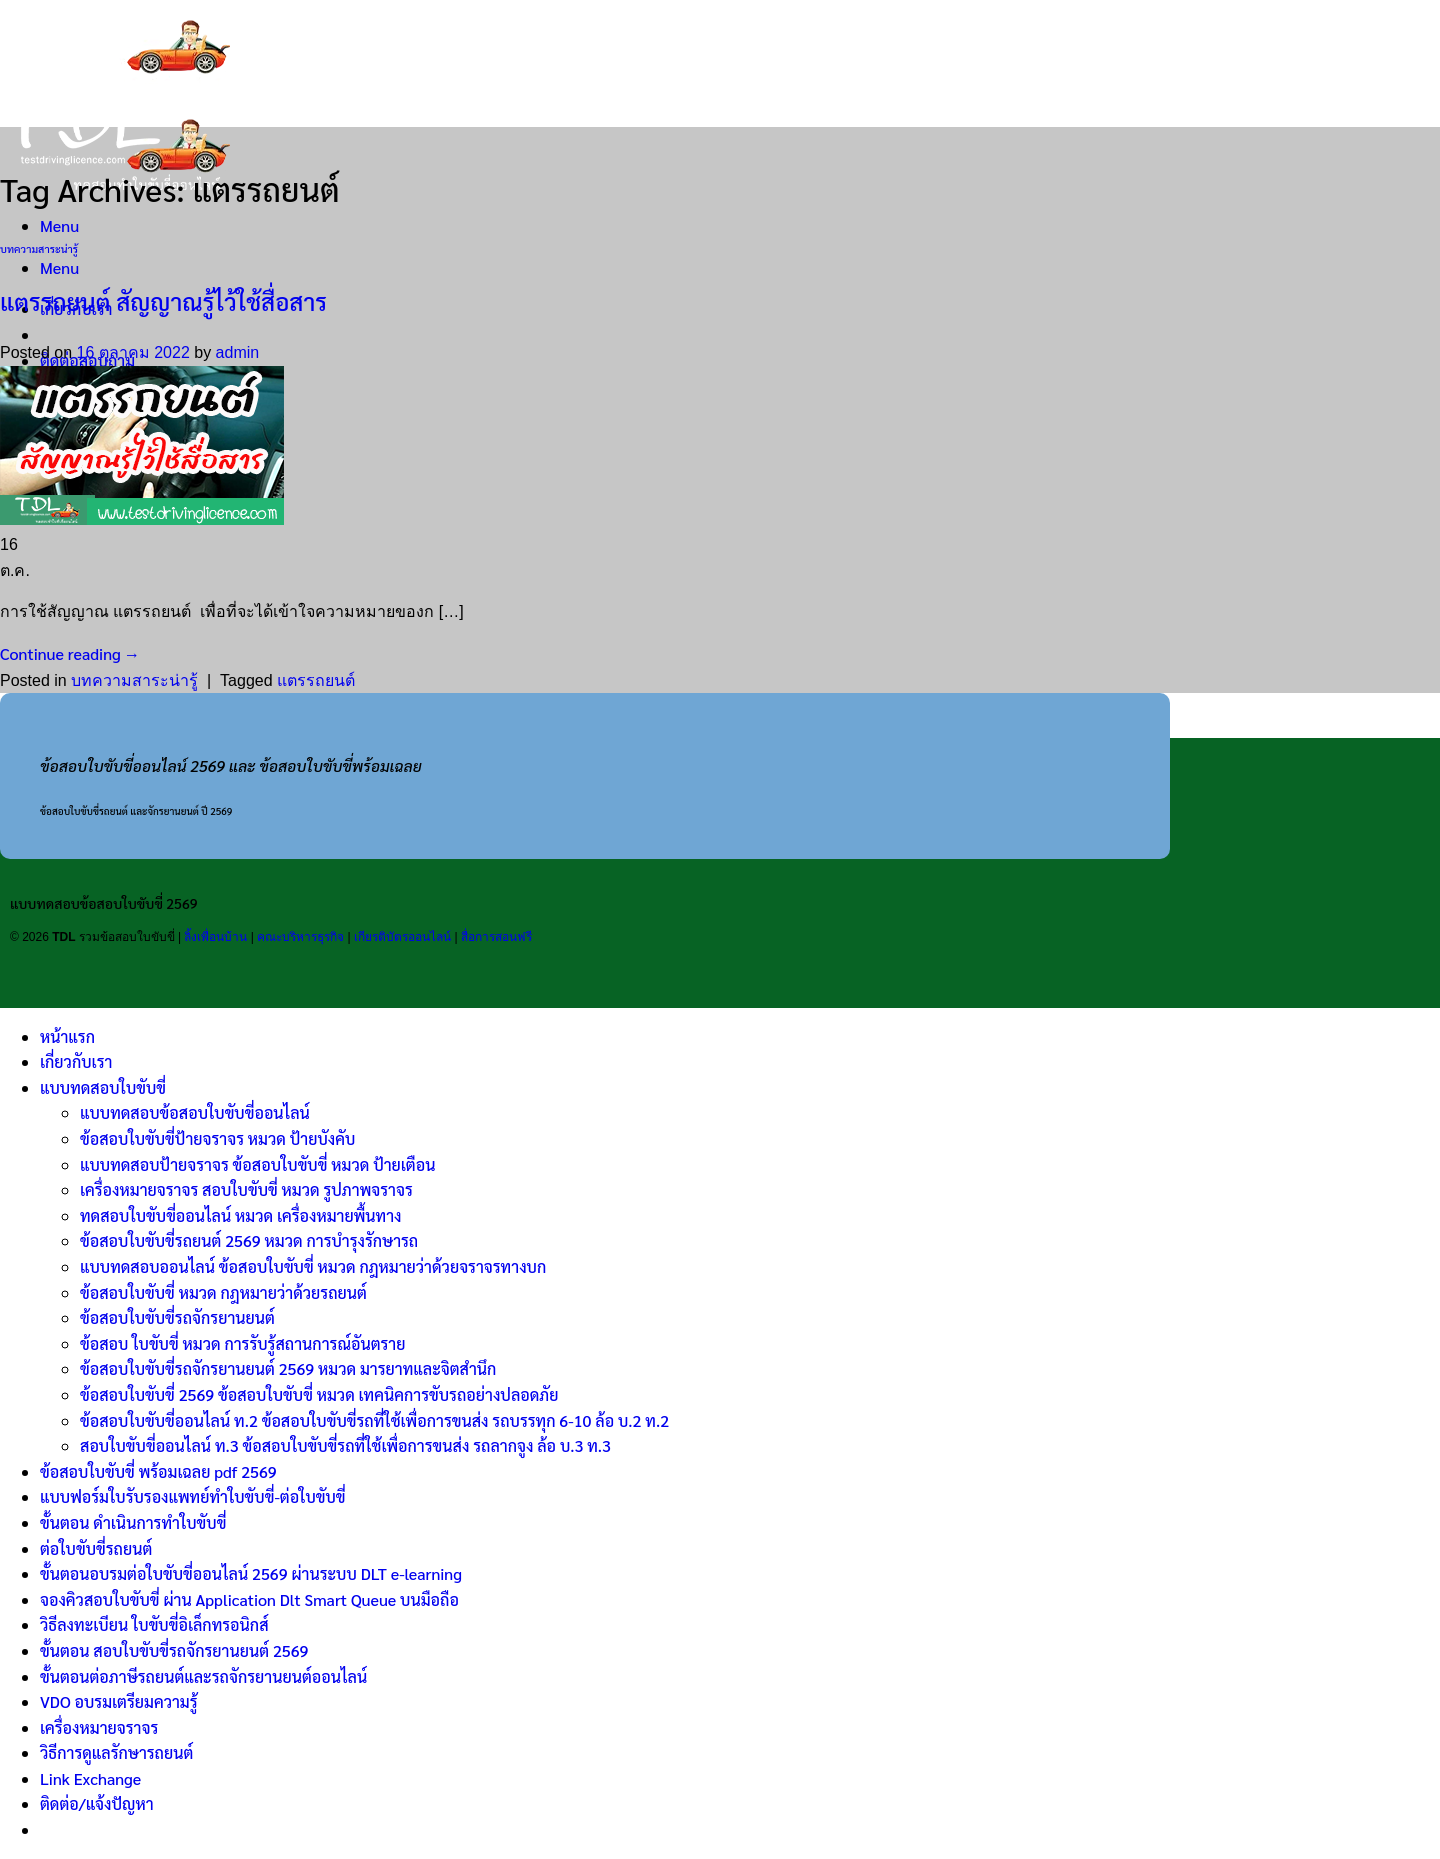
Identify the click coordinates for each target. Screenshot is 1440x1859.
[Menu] (59, 225)
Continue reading (69, 653)
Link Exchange (90, 1778)
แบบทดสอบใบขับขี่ (103, 1087)
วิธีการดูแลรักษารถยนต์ (116, 1752)
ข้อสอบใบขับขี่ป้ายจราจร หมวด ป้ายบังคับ (217, 1138)
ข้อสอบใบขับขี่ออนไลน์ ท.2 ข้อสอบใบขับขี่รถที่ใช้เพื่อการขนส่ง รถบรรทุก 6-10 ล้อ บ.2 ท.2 (374, 1420)
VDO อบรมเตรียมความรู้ (119, 1701)
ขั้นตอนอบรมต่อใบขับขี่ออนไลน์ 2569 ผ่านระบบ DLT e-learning (251, 1573)
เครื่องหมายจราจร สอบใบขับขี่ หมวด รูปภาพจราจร (246, 1189)
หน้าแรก (67, 1036)
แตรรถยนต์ (316, 680)
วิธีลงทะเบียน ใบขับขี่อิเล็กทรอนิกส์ (154, 1624)
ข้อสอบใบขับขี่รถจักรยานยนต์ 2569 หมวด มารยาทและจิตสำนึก (288, 1368)
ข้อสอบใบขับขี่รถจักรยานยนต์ (177, 1317)
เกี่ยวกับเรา (76, 1061)
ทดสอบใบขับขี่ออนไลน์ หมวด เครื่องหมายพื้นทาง (241, 1215)
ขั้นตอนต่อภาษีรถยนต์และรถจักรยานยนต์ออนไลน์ (203, 1676)
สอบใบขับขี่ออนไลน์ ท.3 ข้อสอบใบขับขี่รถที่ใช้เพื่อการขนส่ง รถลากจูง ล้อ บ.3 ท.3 (345, 1445)
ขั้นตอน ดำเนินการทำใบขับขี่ (133, 1522)
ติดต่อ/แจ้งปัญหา (97, 1803)
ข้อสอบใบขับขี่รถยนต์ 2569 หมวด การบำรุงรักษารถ (249, 1240)
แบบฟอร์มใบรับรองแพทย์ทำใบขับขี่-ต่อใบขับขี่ (193, 1496)
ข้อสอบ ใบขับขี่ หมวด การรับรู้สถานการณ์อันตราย (242, 1343)
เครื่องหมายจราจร (99, 1727)
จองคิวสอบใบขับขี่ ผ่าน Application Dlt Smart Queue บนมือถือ (249, 1599)
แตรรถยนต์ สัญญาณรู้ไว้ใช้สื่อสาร (163, 301)
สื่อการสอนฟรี (496, 937)
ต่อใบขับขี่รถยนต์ (96, 1548)
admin (238, 352)
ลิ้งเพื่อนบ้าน (215, 937)
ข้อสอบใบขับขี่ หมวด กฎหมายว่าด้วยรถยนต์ (223, 1292)
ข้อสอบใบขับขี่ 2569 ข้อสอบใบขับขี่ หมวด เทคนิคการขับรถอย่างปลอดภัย (319, 1394)
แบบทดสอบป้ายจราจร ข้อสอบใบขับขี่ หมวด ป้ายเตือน (257, 1164)
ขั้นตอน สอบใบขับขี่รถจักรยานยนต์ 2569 (174, 1650)
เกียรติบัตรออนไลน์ (402, 937)
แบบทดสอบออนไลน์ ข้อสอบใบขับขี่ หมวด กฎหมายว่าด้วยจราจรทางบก (313, 1266)
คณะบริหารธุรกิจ (300, 937)
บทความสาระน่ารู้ (39, 248)
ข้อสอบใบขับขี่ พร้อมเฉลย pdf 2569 (158, 1471)
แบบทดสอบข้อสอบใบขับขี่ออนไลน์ (195, 1112)
